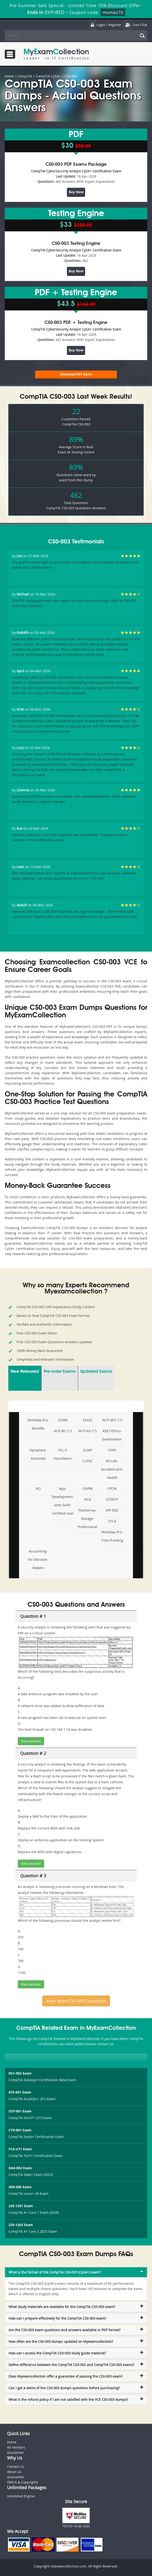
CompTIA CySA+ (48, 76)
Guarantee (15, 2477)
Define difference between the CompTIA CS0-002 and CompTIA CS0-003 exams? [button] (71, 2364)
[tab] (76, 2272)
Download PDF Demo (76, 374)
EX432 (87, 1420)
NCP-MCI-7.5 (112, 1420)
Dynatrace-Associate (38, 1454)
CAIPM (88, 1488)
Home (9, 76)
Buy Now (76, 192)
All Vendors (16, 2447)
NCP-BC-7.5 (63, 1431)
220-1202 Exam (21, 2225)
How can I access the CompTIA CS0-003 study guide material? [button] (57, 2353)
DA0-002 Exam (20, 2168)
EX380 (63, 1420)
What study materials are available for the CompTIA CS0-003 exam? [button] (62, 2306)
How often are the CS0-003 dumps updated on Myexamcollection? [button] (61, 2341)
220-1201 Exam (21, 2206)
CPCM (112, 1488)
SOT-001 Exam (20, 2111)
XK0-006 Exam (20, 2187)
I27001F (112, 1499)
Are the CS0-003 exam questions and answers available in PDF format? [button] (64, 2330)
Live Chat (135, 24)
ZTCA (112, 1521)
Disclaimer (15, 2452)
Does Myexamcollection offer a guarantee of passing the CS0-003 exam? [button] (66, 2376)
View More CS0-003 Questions (76, 2001)
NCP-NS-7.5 (87, 1431)
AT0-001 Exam (20, 2092)
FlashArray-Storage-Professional (87, 1518)
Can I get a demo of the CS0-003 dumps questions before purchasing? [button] (64, 2388)
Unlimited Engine (21, 2496)
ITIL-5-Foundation (63, 1454)
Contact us (15, 2466)
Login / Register (104, 24)
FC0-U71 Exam (20, 2149)
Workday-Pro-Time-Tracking (112, 1536)
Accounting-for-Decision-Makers (38, 1559)
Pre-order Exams (59, 1371)
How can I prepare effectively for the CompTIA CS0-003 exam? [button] (57, 2318)
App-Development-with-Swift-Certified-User (63, 1501)
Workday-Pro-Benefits (38, 1424)
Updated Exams (96, 1371)
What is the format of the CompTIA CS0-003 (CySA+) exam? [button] (55, 2272)
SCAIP (87, 1450)
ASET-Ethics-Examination (112, 1435)
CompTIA (25, 76)
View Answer (31, 1741)
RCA (87, 1499)
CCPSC (88, 1461)
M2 (38, 1488)
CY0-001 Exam (20, 2130)
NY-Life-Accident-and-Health (112, 1469)
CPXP (112, 1450)
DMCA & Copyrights (22, 2482)
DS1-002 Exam (20, 2073)
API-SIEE (112, 1510)
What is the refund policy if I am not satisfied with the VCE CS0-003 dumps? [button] (68, 2399)
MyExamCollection (56, 54)
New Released (25, 1371)
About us (14, 2471)
